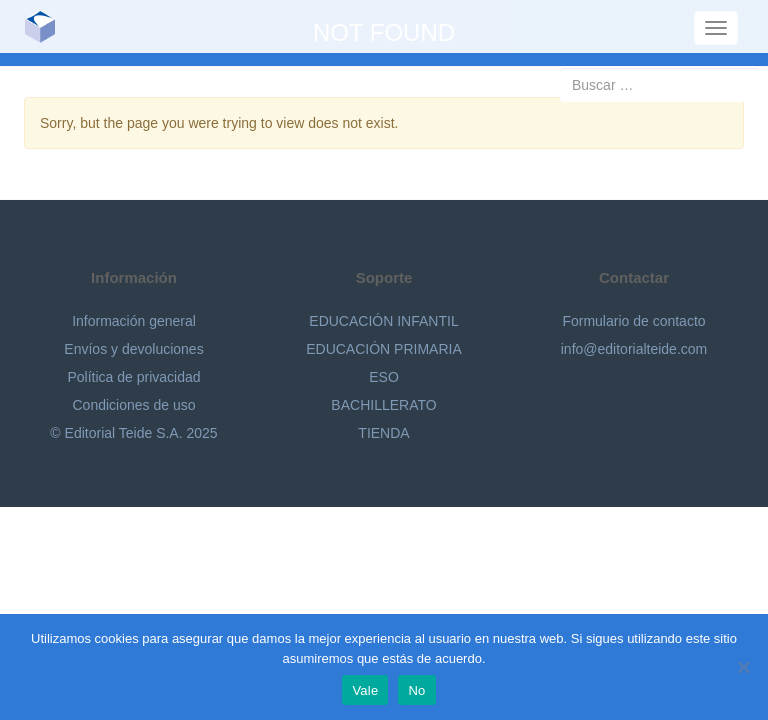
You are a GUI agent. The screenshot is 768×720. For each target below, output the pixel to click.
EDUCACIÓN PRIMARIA (384, 349)
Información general (134, 321)
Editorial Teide (47, 26)
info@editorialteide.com (634, 349)
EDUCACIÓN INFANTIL (383, 321)
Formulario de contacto (633, 321)
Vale (365, 690)
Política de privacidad (133, 377)
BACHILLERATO (383, 405)
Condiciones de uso (134, 405)
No (416, 690)
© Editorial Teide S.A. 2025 (133, 433)
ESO (384, 377)
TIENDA (383, 433)
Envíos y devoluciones (133, 349)
